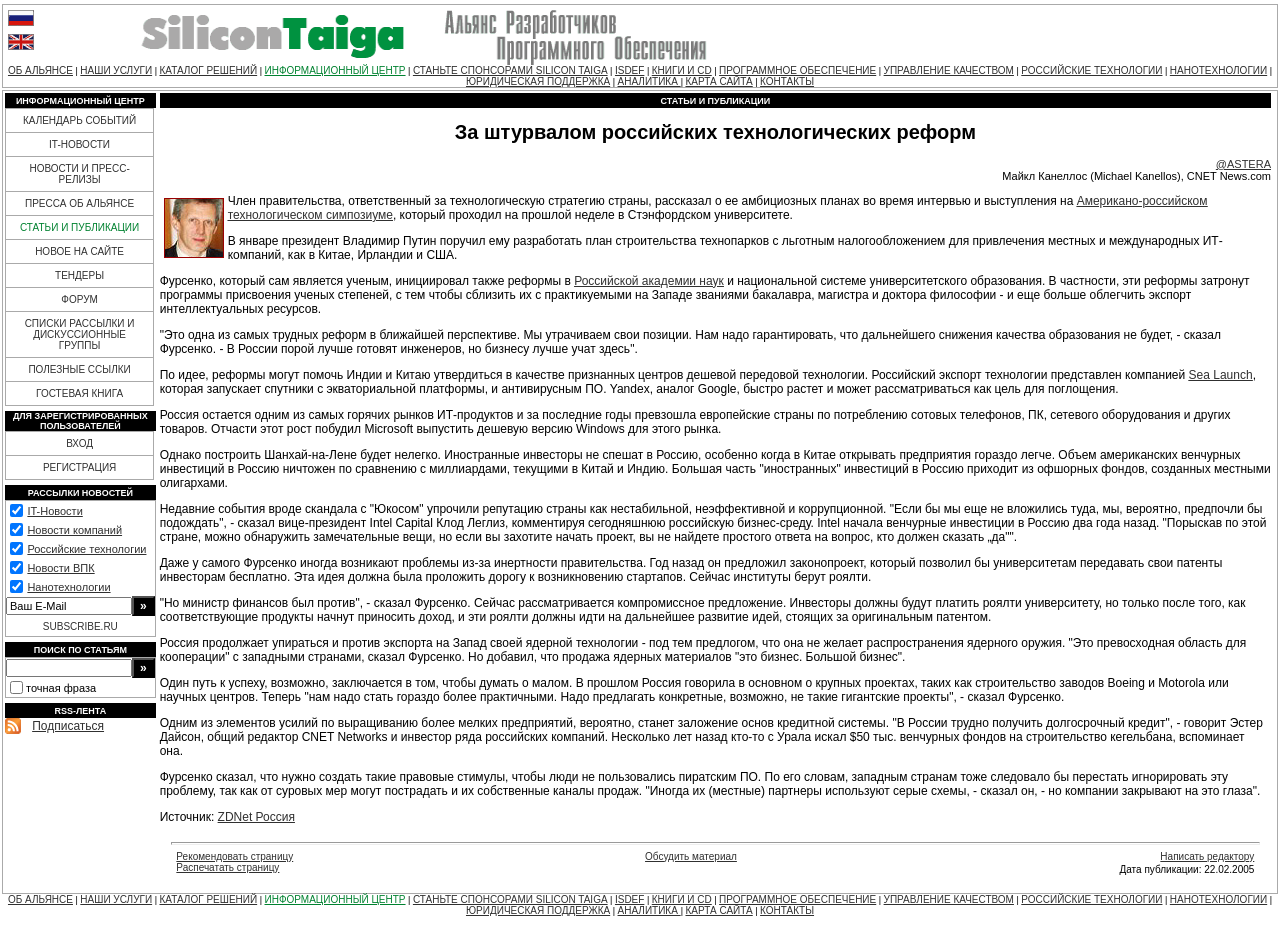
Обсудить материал (691, 856)
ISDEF (629, 70)
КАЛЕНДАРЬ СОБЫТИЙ (79, 120)
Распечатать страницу (227, 867)
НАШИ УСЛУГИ (116, 70)
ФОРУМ (79, 299)
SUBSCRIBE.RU (80, 626)
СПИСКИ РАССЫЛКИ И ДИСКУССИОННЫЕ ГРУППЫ (80, 334)
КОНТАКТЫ (787, 81)
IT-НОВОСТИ (79, 144)
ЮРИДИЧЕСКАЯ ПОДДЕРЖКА (538, 81)
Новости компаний (74, 530)
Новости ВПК (60, 568)
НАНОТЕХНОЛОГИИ (1218, 70)
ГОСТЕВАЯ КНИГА (79, 393)
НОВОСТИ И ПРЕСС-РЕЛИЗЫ (79, 174)
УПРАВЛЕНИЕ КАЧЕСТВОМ (949, 70)
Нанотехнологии (68, 587)
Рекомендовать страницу (234, 856)
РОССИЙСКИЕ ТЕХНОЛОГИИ (1091, 70)
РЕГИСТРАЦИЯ (79, 467)
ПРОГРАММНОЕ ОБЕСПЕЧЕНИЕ (797, 70)
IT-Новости (54, 511)
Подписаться (68, 726)
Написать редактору (1207, 856)
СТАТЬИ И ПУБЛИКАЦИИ (79, 227)
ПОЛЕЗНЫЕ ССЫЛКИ (79, 369)
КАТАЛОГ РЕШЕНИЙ (208, 70)
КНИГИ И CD (682, 70)
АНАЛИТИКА (649, 81)
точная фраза (61, 688)
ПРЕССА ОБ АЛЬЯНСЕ (79, 203)
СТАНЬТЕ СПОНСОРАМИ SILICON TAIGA (510, 70)
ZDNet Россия (256, 817)
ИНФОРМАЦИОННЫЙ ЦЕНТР (335, 70)
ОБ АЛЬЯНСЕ (40, 70)
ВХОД (79, 443)
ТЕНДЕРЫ (79, 275)
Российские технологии (86, 549)
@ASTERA (1243, 164)
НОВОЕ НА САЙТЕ (79, 251)
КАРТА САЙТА (718, 81)
